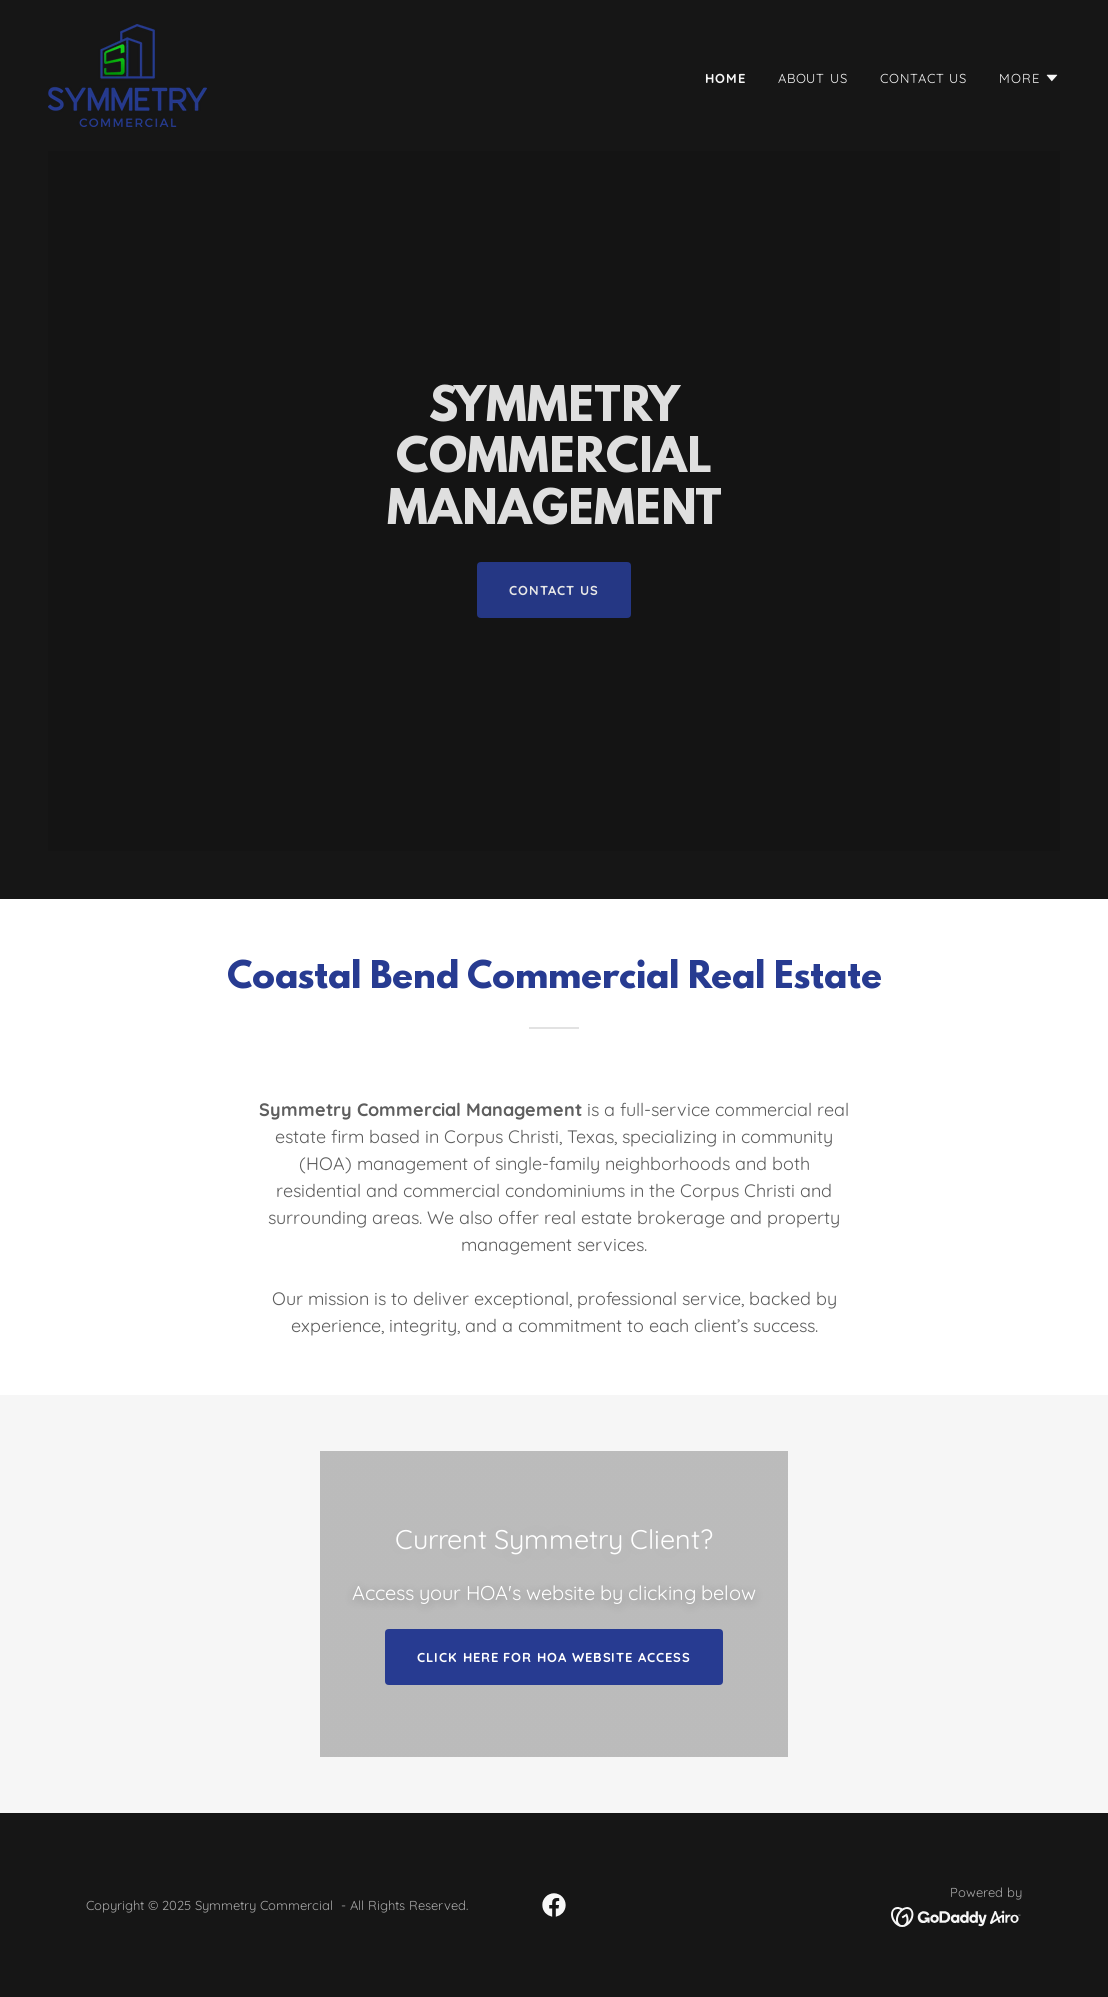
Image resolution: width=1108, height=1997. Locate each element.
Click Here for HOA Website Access (553, 1657)
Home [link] (725, 78)
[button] (1029, 78)
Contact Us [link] (923, 78)
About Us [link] (813, 78)
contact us (553, 590)
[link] (127, 74)
